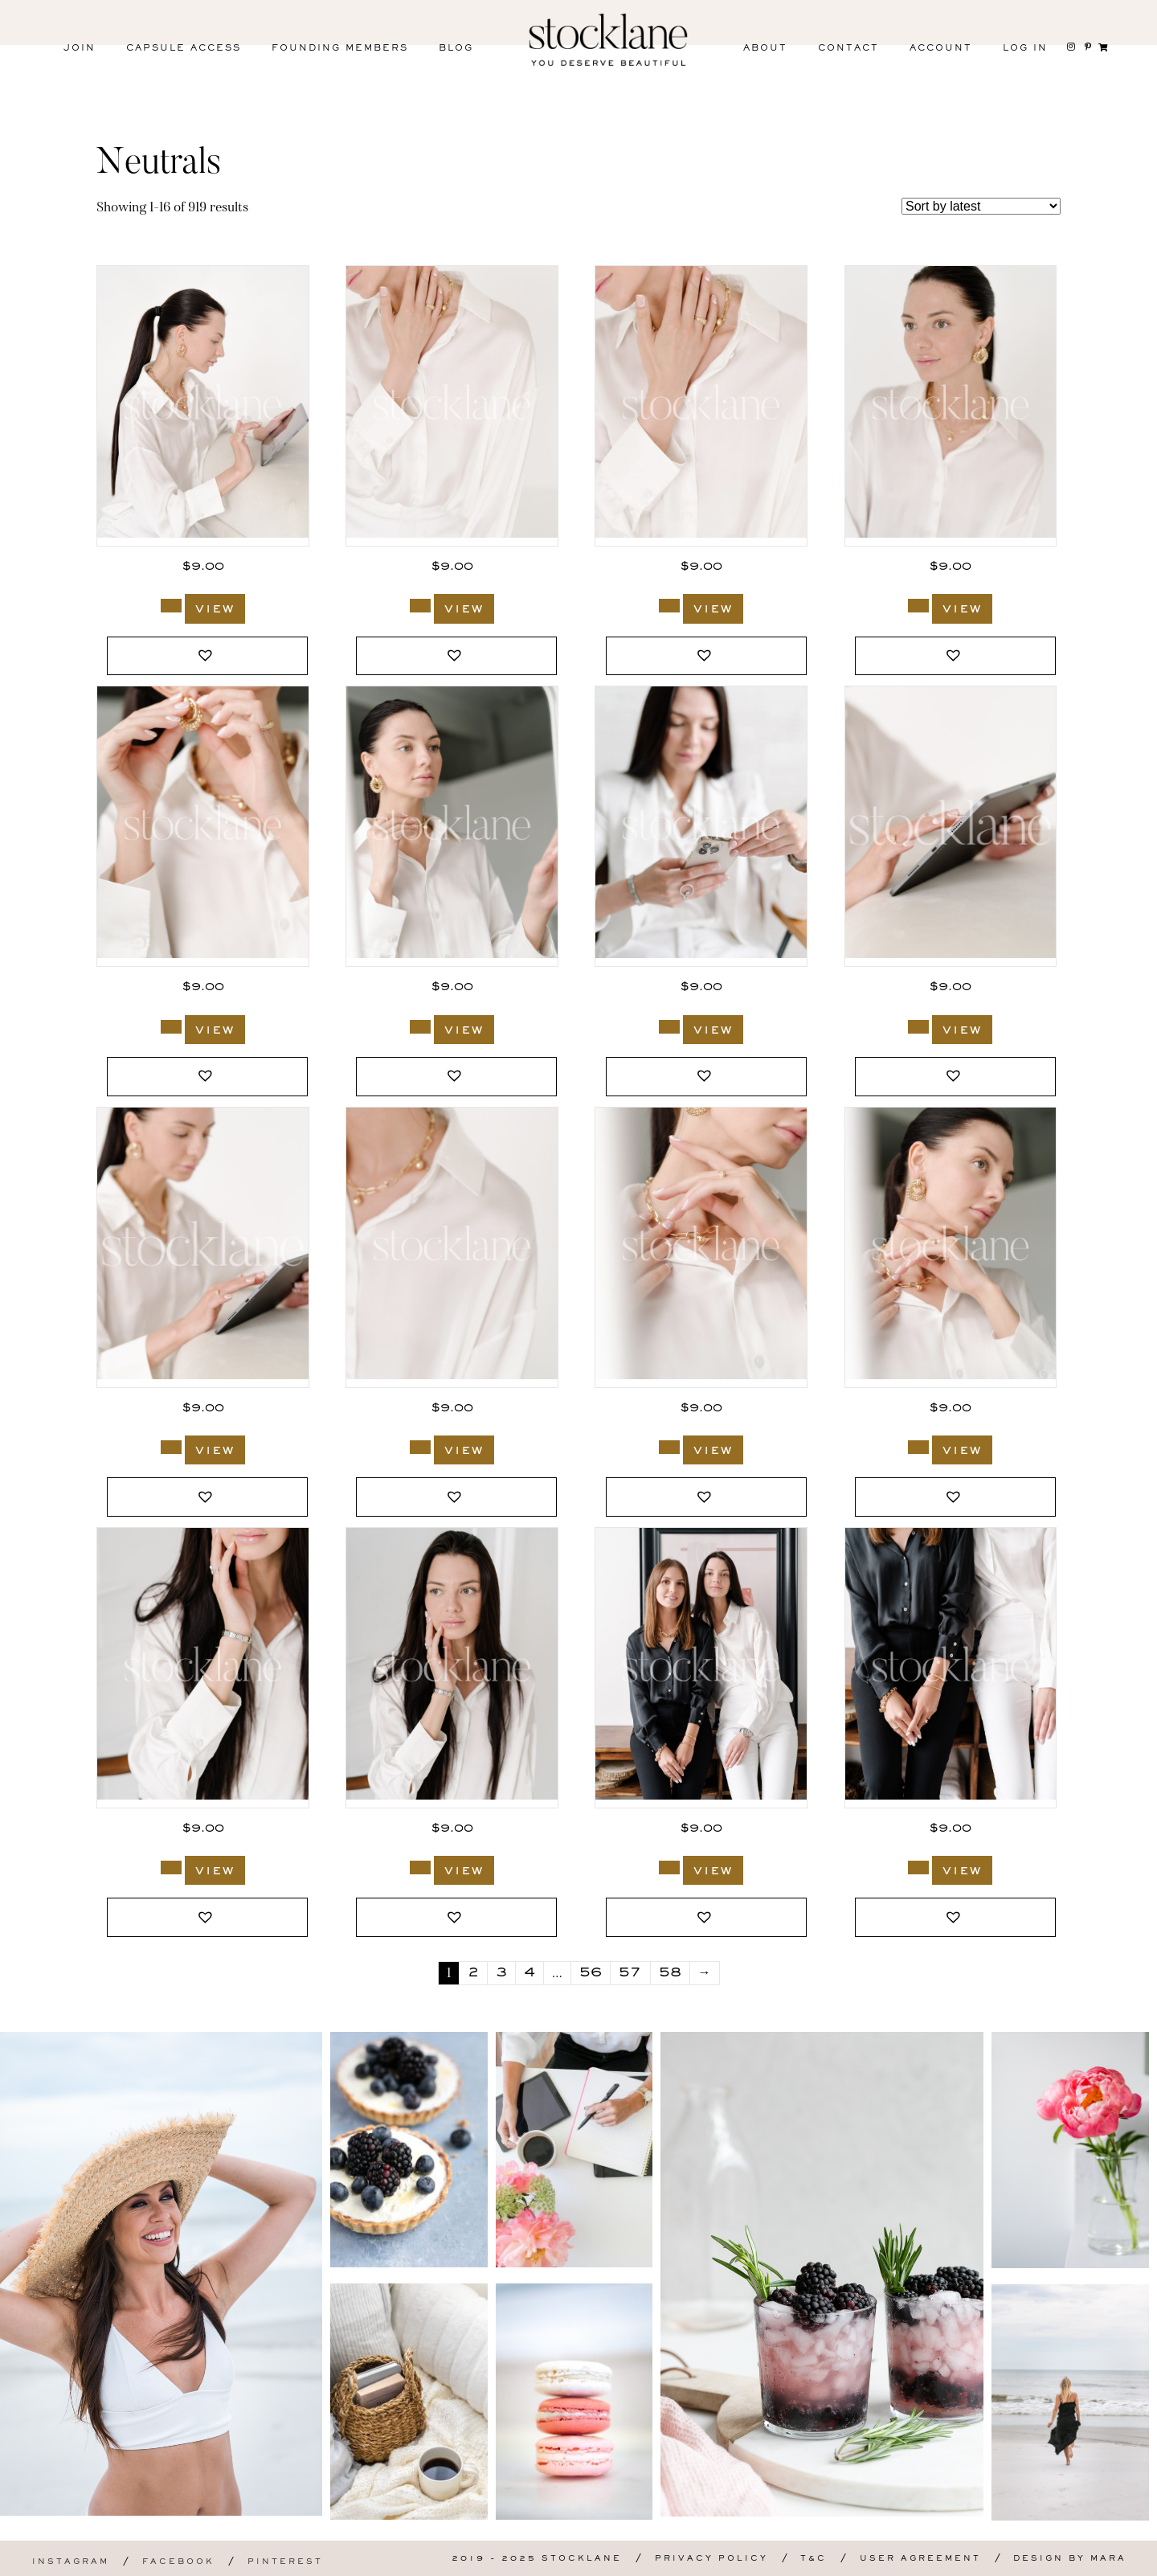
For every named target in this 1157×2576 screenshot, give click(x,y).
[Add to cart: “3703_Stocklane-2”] (420, 1867)
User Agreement (920, 2558)
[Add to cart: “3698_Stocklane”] (918, 1867)
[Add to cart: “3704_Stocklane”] (669, 1447)
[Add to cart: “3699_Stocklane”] (669, 1867)
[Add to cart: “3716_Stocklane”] (420, 1027)
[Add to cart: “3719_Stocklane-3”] (669, 605)
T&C (813, 2558)
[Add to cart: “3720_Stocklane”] (171, 605)
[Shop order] (981, 206)
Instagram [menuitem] (70, 2562)
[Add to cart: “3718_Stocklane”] (918, 605)
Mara (1108, 2558)
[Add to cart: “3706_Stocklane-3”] (171, 1447)
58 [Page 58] (670, 1973)
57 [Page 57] (630, 1973)
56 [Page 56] (590, 1973)
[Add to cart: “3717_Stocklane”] (171, 1027)
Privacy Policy (711, 2558)
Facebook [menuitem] (178, 2562)
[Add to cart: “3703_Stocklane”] (171, 1867)
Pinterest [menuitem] (285, 2562)
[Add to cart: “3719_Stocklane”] (420, 605)
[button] (207, 656)
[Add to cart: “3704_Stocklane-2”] (918, 1447)
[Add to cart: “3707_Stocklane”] (669, 1027)
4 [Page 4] (529, 1973)
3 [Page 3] (501, 1973)
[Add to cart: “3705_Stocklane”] (420, 1447)
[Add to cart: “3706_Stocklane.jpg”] (918, 1027)
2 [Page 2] (473, 1973)
